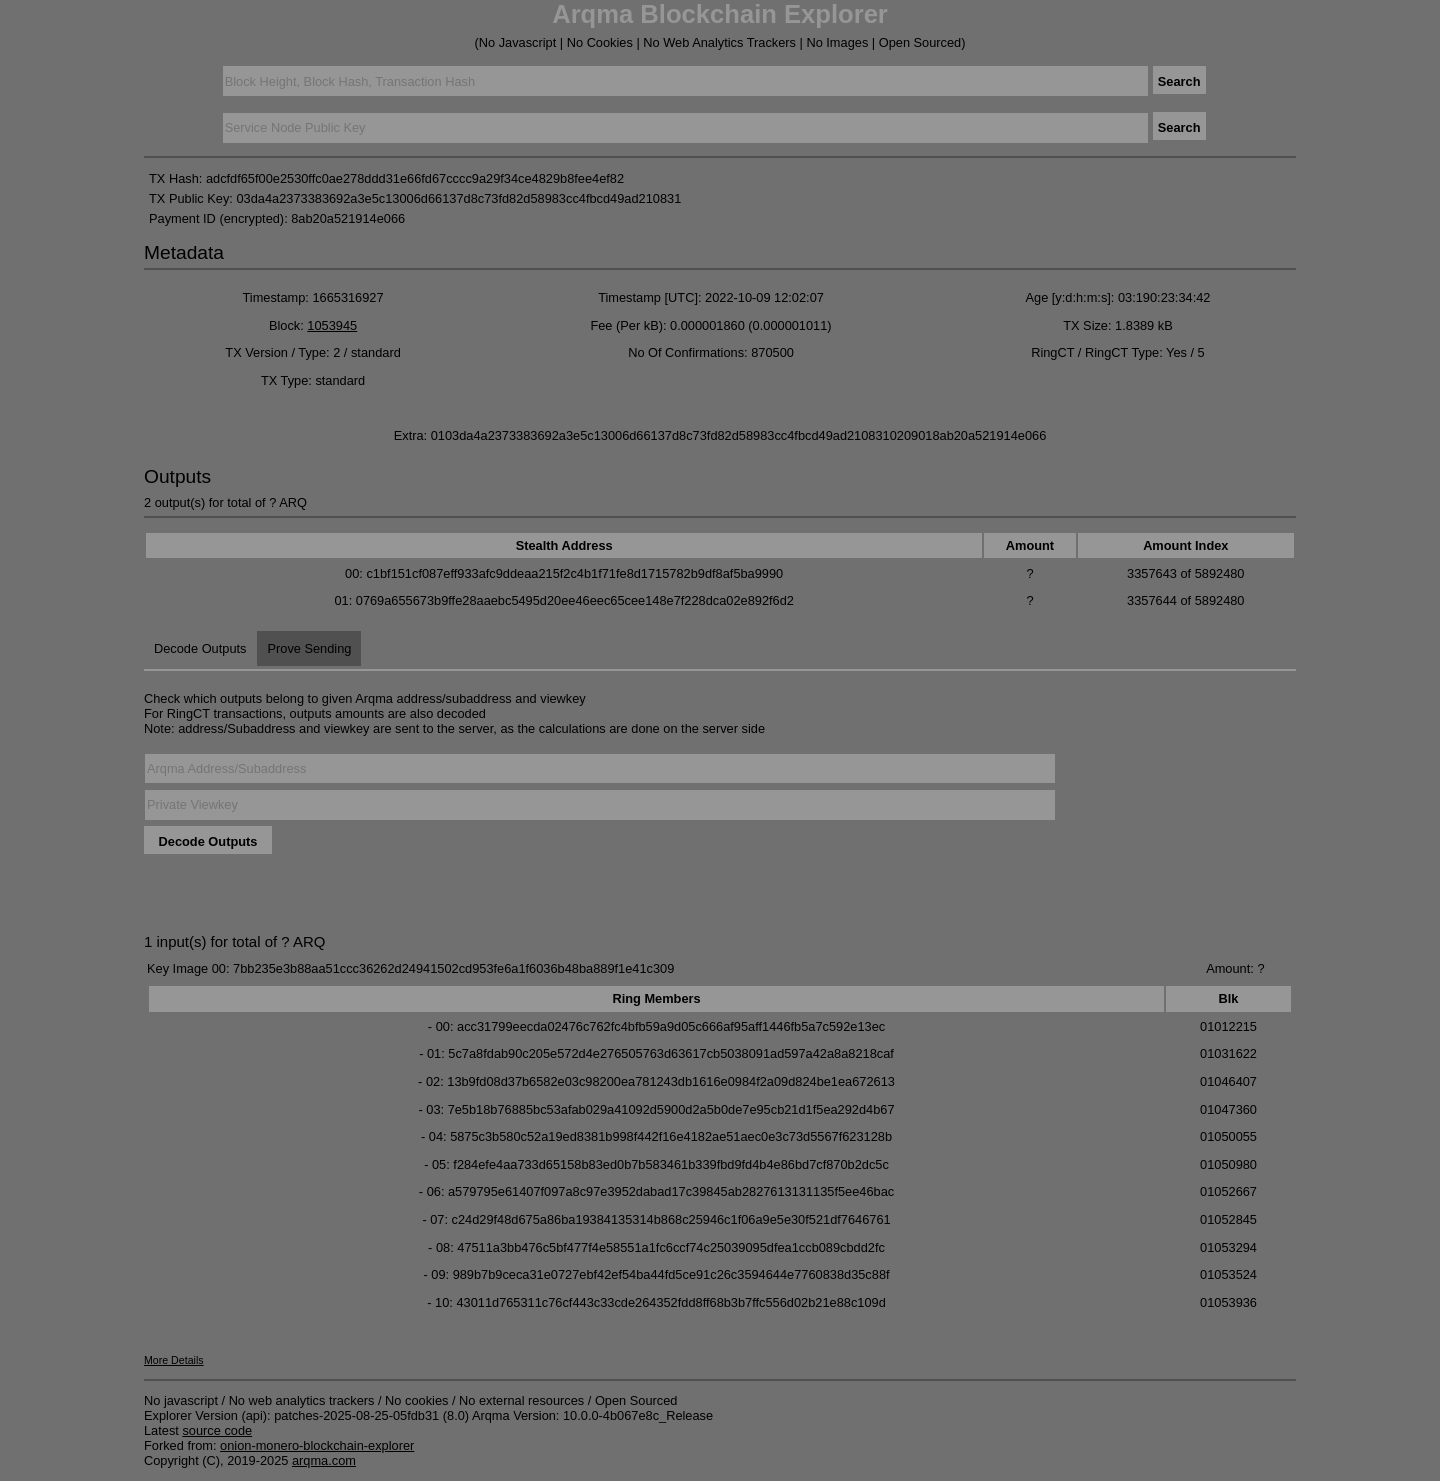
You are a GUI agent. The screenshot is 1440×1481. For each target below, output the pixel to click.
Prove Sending (309, 648)
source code (217, 1430)
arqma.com (324, 1460)
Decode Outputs (200, 648)
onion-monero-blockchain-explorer (317, 1445)
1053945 (332, 325)
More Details (174, 1360)
